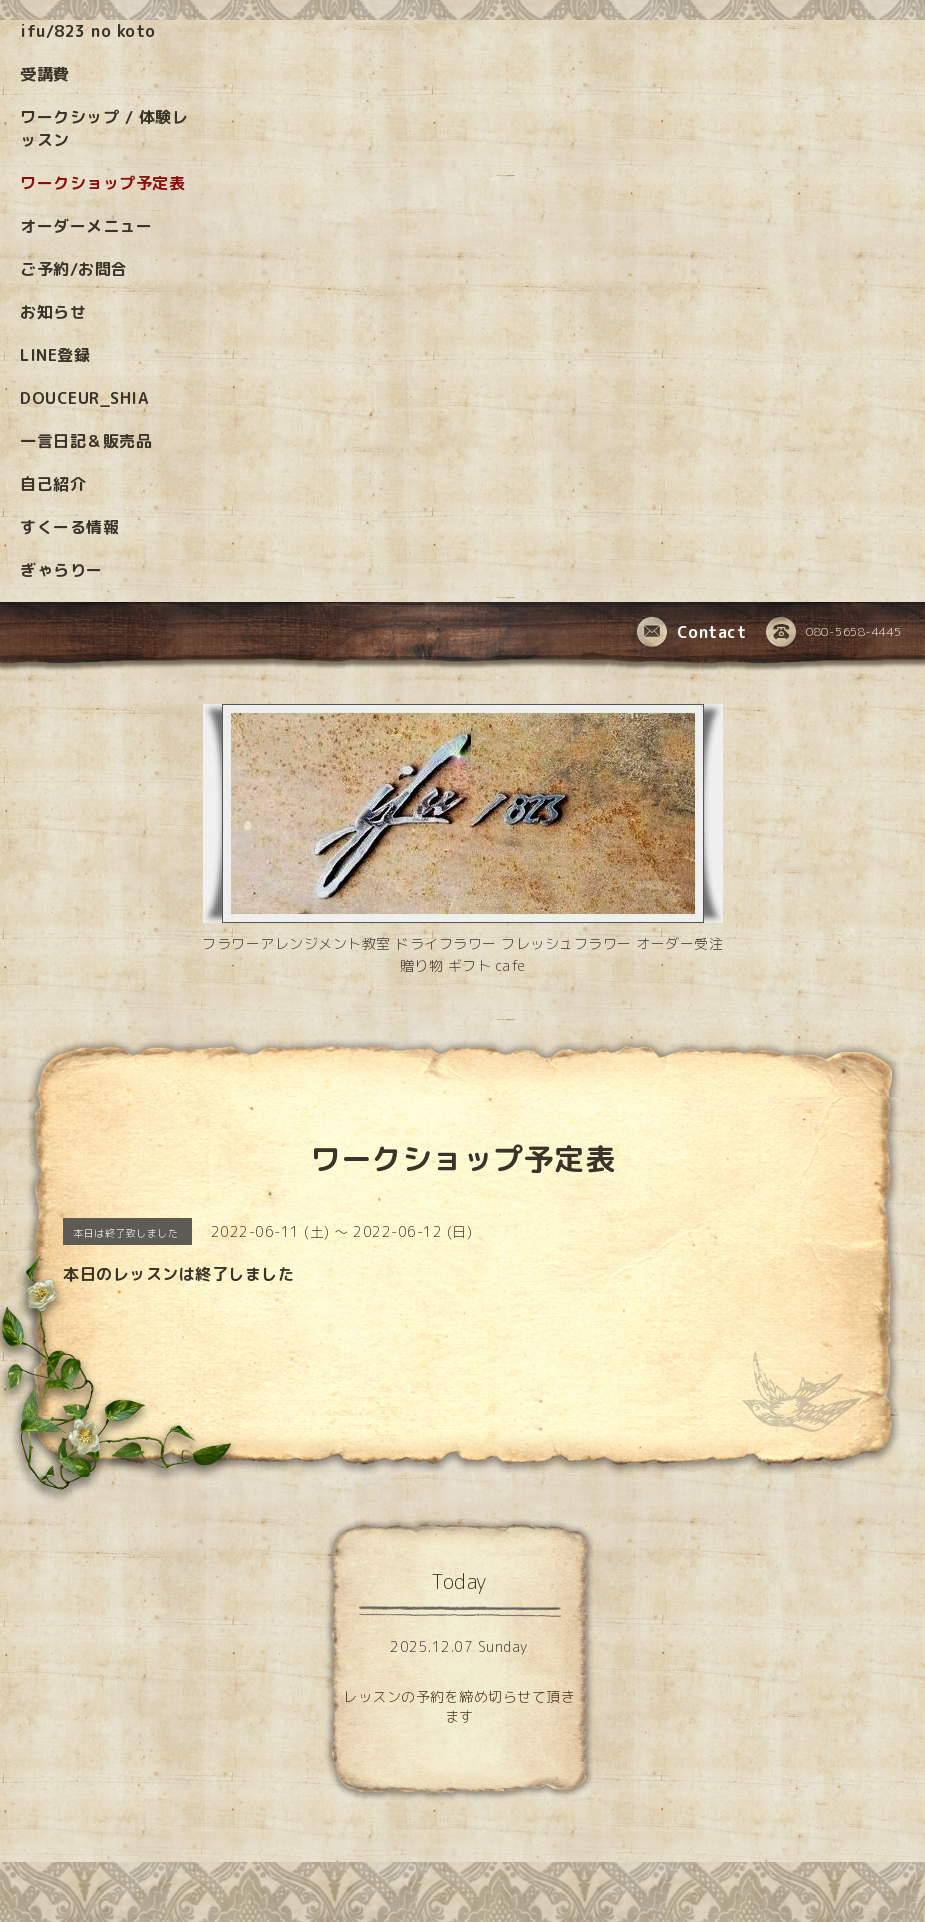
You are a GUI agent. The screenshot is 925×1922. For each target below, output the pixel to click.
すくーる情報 (69, 527)
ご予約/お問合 (74, 269)
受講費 (45, 74)
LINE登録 (55, 355)
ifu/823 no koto (88, 31)
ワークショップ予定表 (102, 183)
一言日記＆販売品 (86, 441)
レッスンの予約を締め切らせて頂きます (459, 1706)
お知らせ (53, 312)
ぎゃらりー (61, 570)
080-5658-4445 (834, 633)
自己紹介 (53, 484)
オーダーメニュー (86, 226)
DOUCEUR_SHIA (84, 398)
